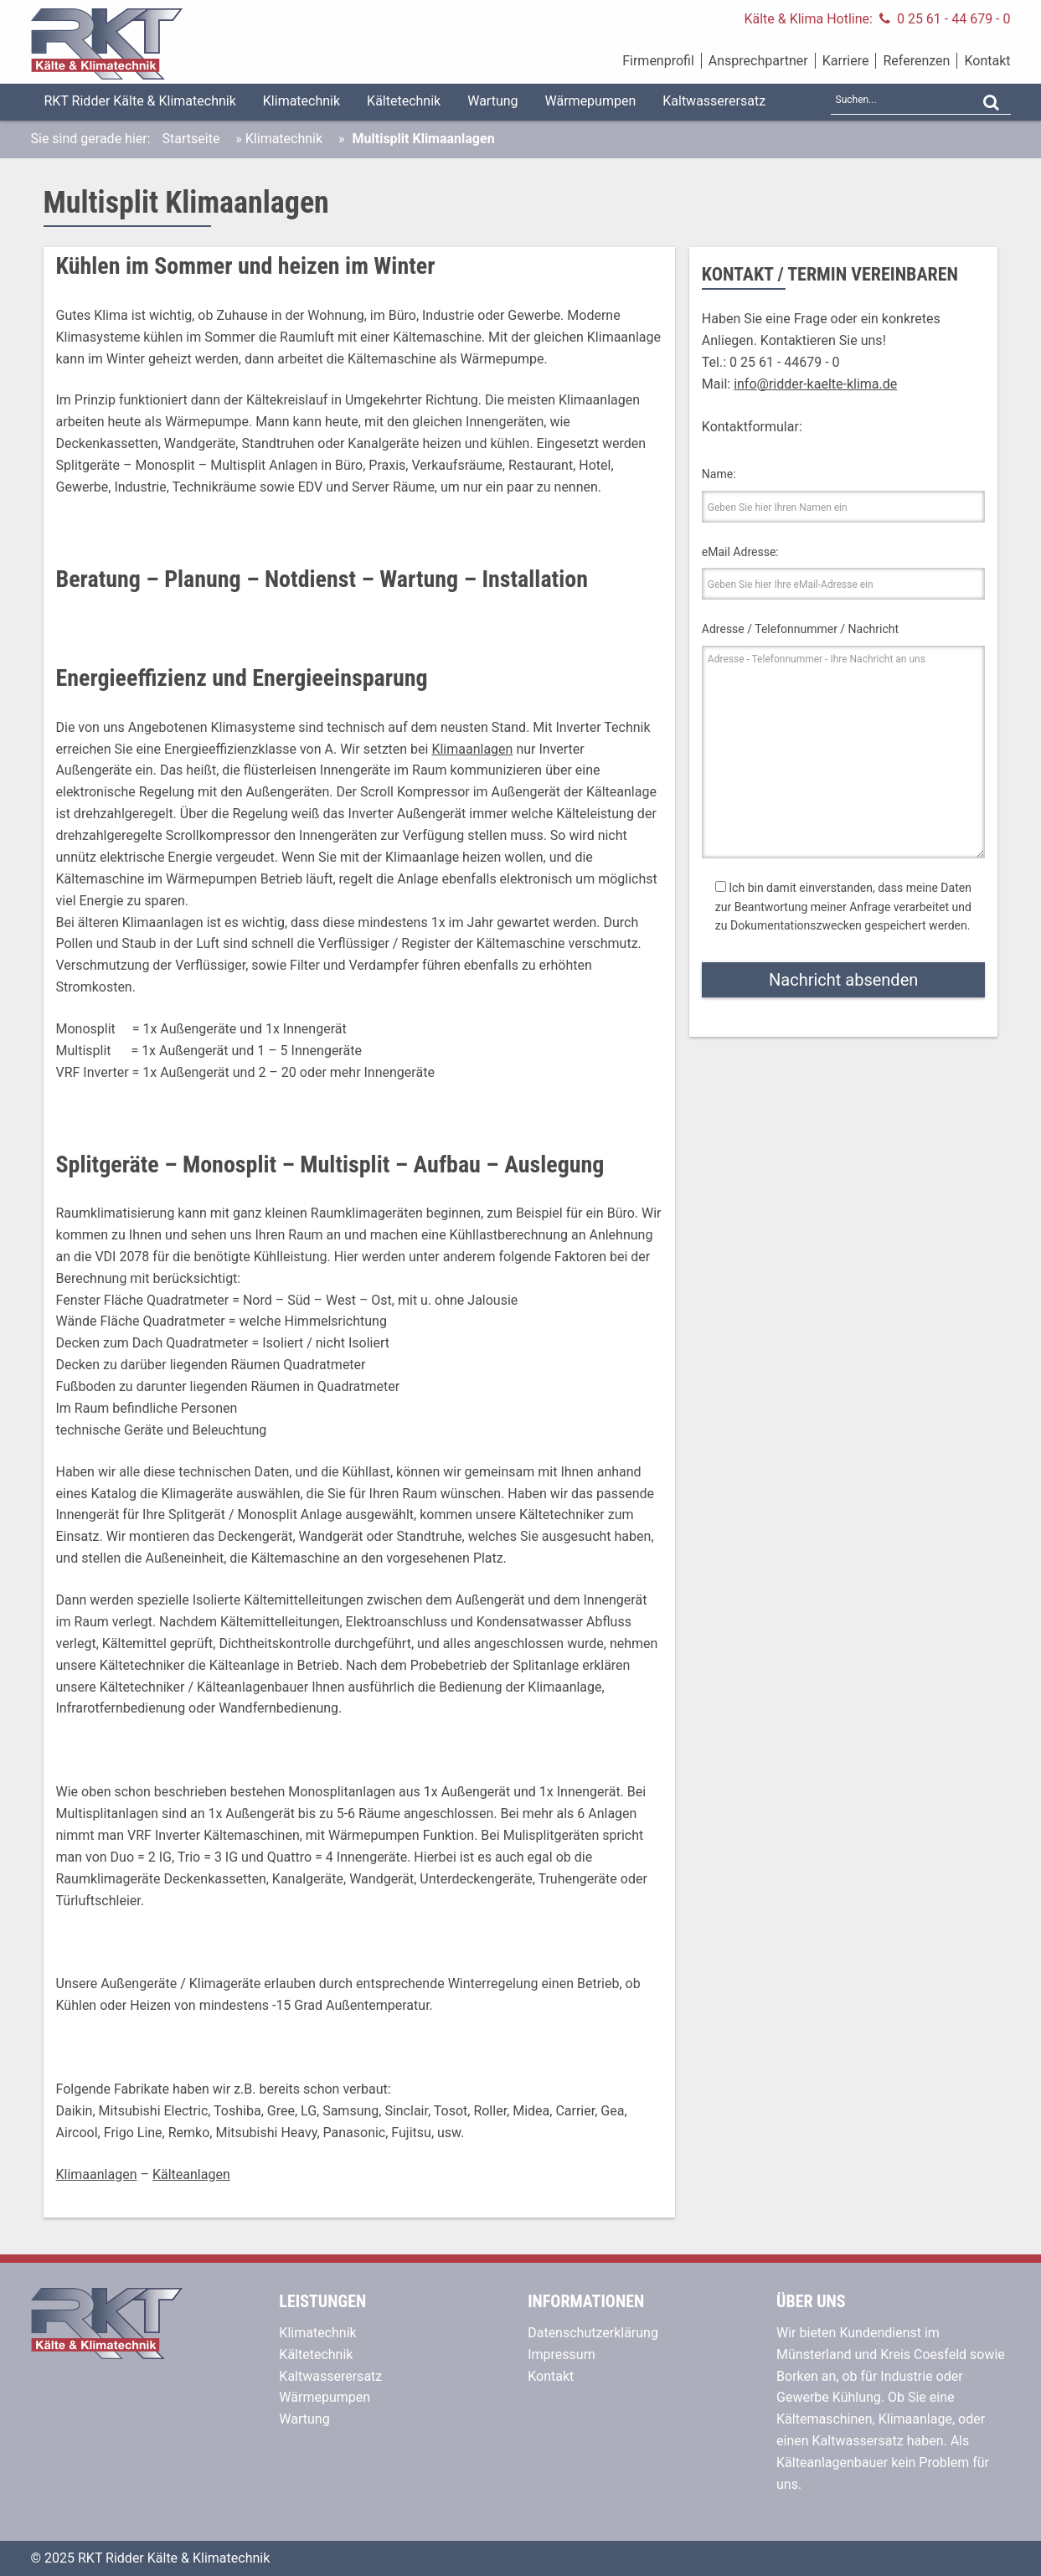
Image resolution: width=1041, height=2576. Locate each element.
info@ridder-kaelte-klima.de (815, 384)
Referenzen (916, 61)
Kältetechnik (404, 101)
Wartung (492, 101)
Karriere (845, 61)
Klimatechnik (301, 101)
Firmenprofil (658, 61)
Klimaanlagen (472, 749)
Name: (719, 474)
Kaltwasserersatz (713, 101)
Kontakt (987, 61)
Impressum (561, 2354)
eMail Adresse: (740, 552)
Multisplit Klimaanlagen (186, 202)
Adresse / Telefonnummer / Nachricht (800, 629)
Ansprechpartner (758, 61)
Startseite (191, 139)
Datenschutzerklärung (593, 2333)
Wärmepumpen (590, 101)
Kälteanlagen (191, 2174)
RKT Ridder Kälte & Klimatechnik (140, 101)
